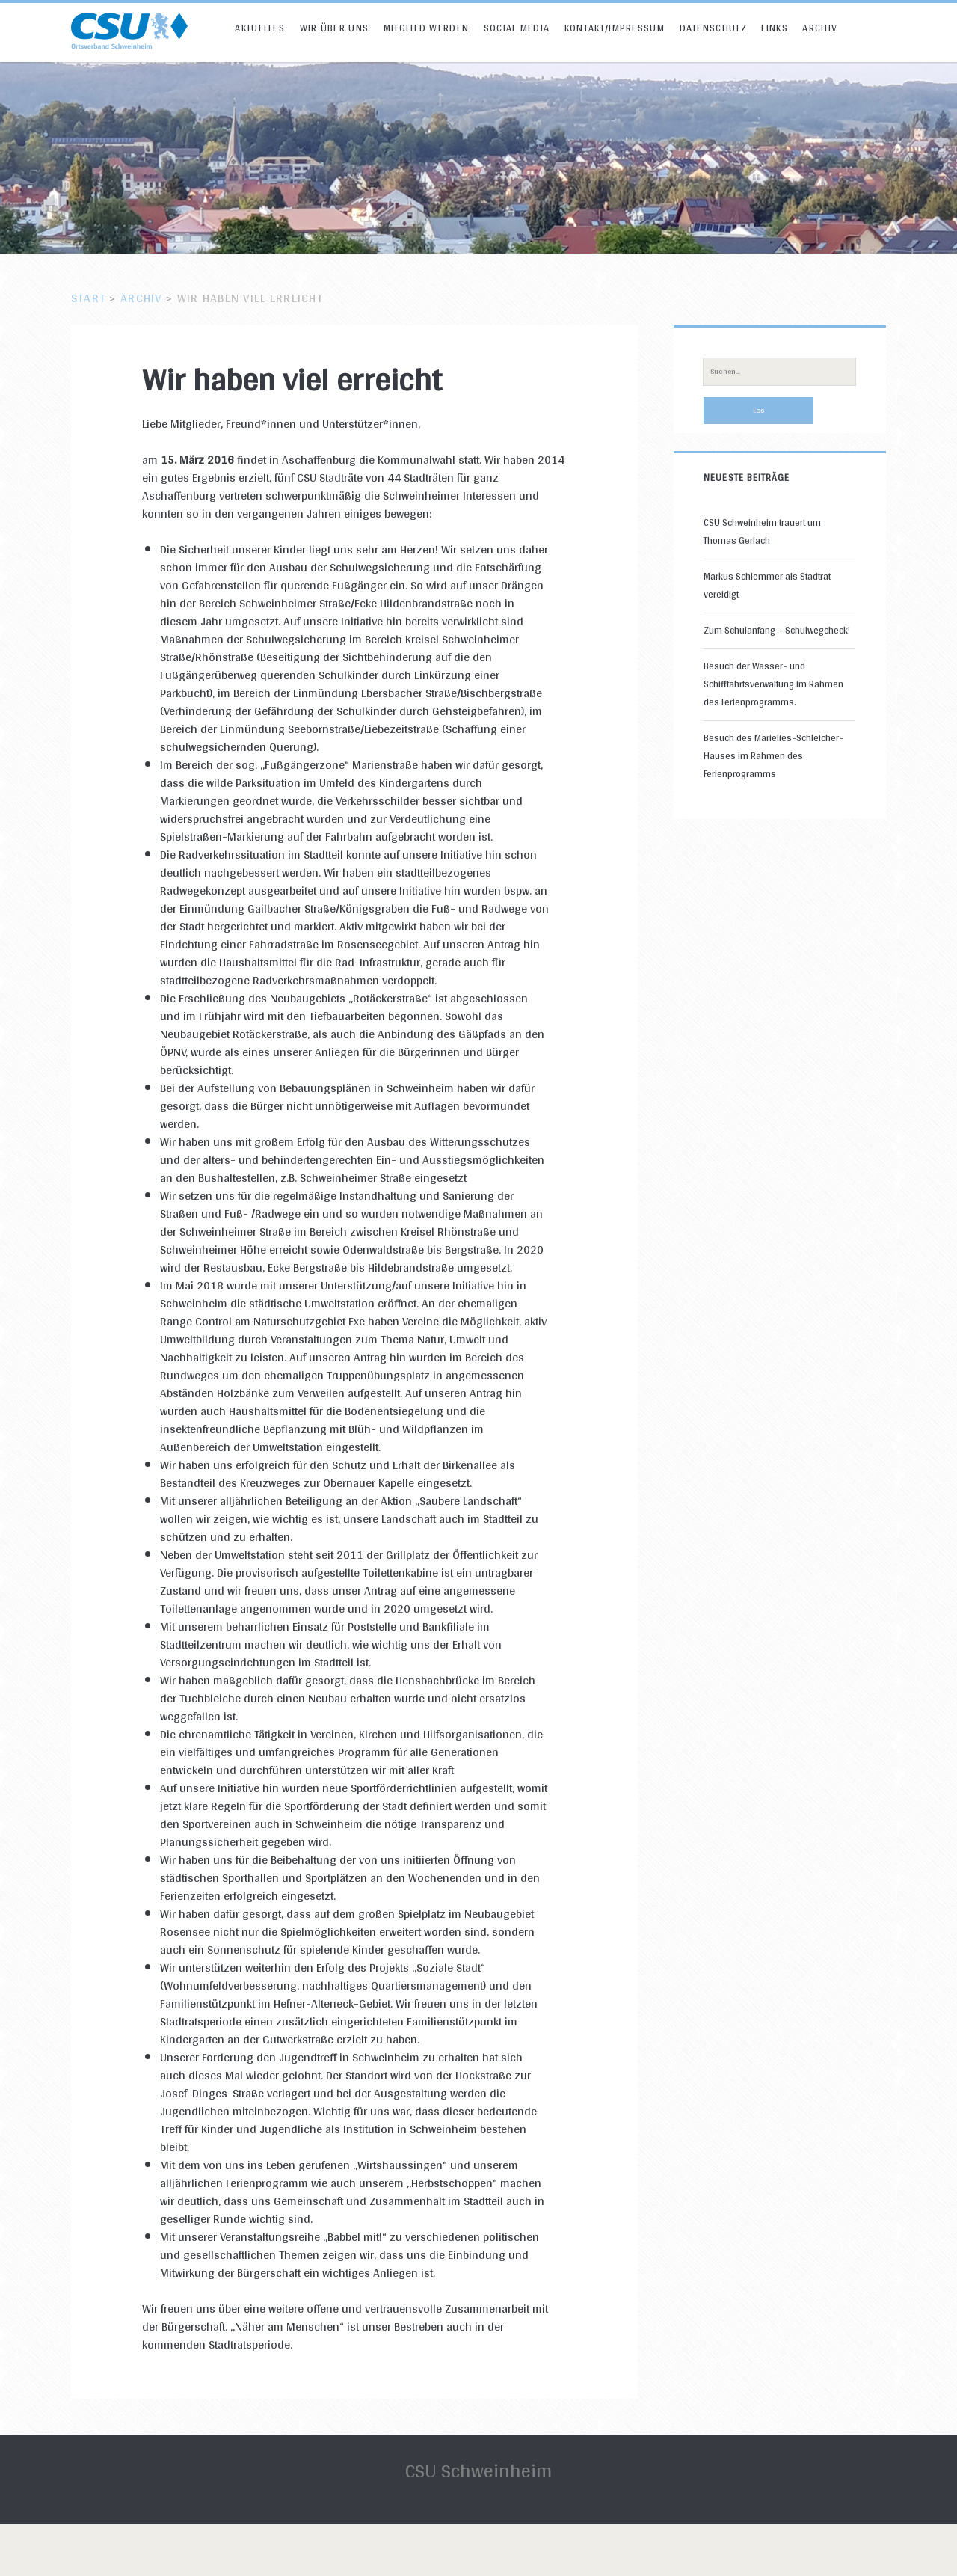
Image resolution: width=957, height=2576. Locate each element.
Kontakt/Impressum (614, 28)
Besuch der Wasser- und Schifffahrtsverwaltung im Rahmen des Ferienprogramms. (773, 684)
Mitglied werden (427, 28)
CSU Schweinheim (478, 2470)
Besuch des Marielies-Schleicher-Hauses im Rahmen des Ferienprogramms (773, 755)
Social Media (517, 28)
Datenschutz (713, 28)
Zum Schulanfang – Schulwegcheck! (777, 630)
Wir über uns (334, 28)
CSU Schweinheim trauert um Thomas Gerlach (762, 531)
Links (774, 28)
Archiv (819, 28)
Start (88, 298)
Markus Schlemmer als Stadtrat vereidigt (767, 585)
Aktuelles (260, 28)
